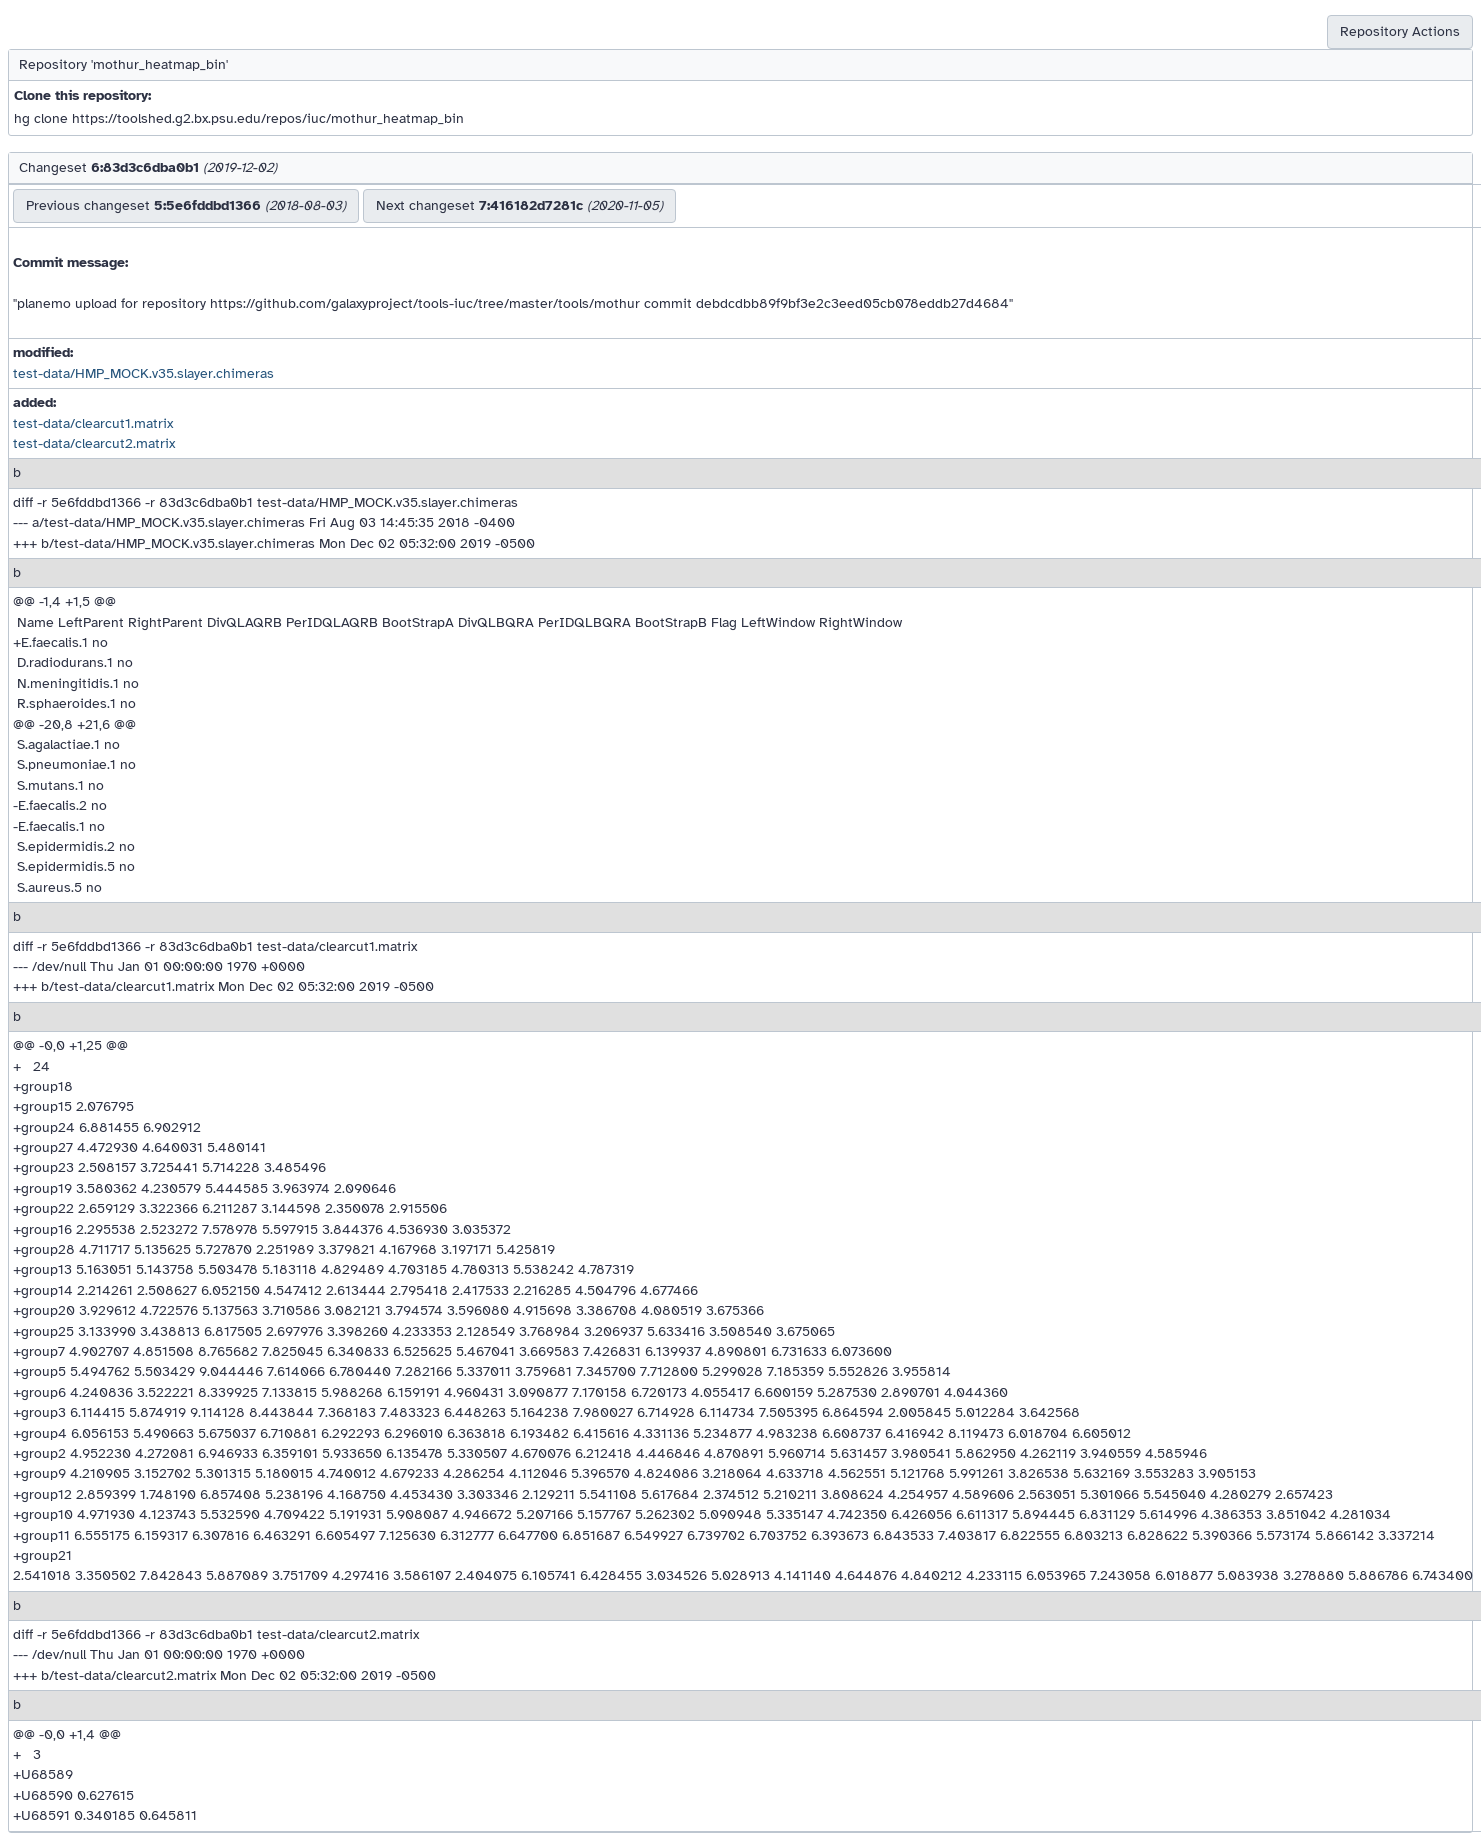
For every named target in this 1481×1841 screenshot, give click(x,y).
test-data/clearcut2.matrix (94, 443)
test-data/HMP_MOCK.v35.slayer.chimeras (143, 373)
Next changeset (519, 205)
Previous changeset (186, 205)
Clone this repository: (82, 95)
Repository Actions (1400, 31)
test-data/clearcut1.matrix (93, 423)
